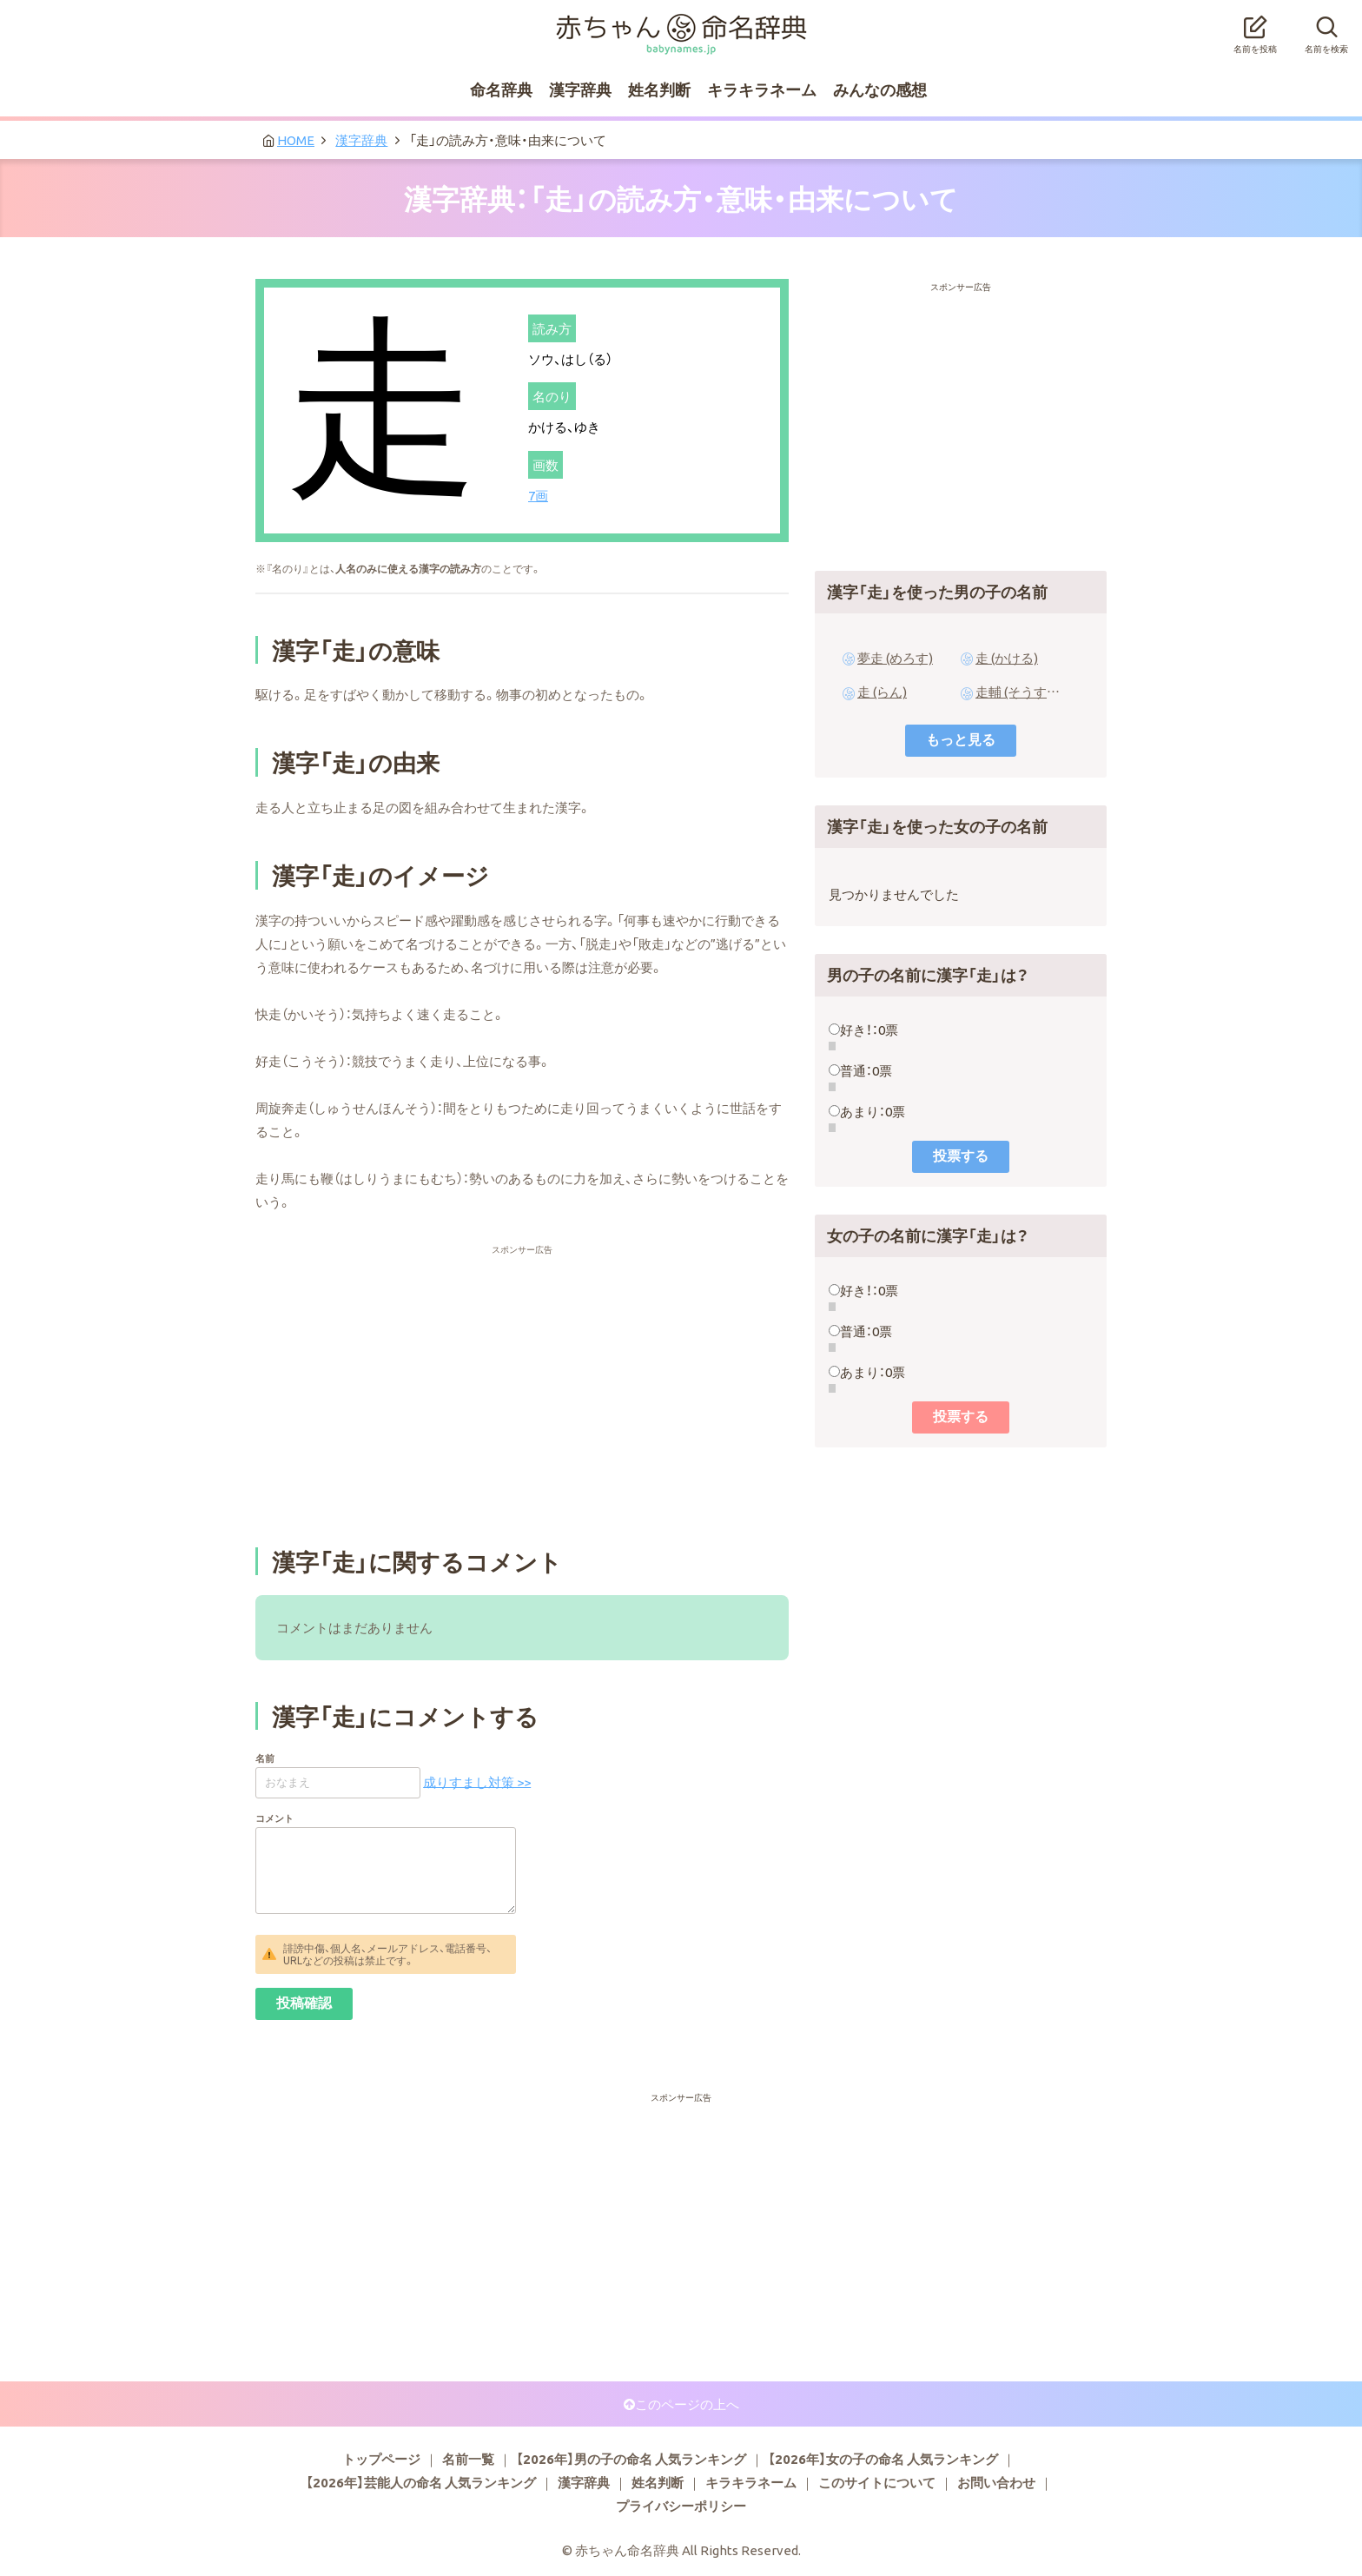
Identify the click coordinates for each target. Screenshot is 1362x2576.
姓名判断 (659, 89)
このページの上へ (687, 2404)
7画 (538, 495)
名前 (264, 1758)
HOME (295, 139)
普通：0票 (866, 1070)
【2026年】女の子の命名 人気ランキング (883, 2458)
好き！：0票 (869, 1029)
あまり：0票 (872, 1111)
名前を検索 (1326, 29)
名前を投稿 (1255, 29)
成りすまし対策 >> (477, 1781)
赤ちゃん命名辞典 (681, 23)
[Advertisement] (522, 1288)
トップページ (381, 2458)
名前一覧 (468, 2458)
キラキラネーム (762, 89)
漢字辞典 (580, 89)
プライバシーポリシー (681, 2505)
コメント (274, 1818)
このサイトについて (877, 2482)
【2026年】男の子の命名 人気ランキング (631, 2458)
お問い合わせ (996, 2482)
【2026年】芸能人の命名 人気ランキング (421, 2482)
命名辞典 (501, 89)
